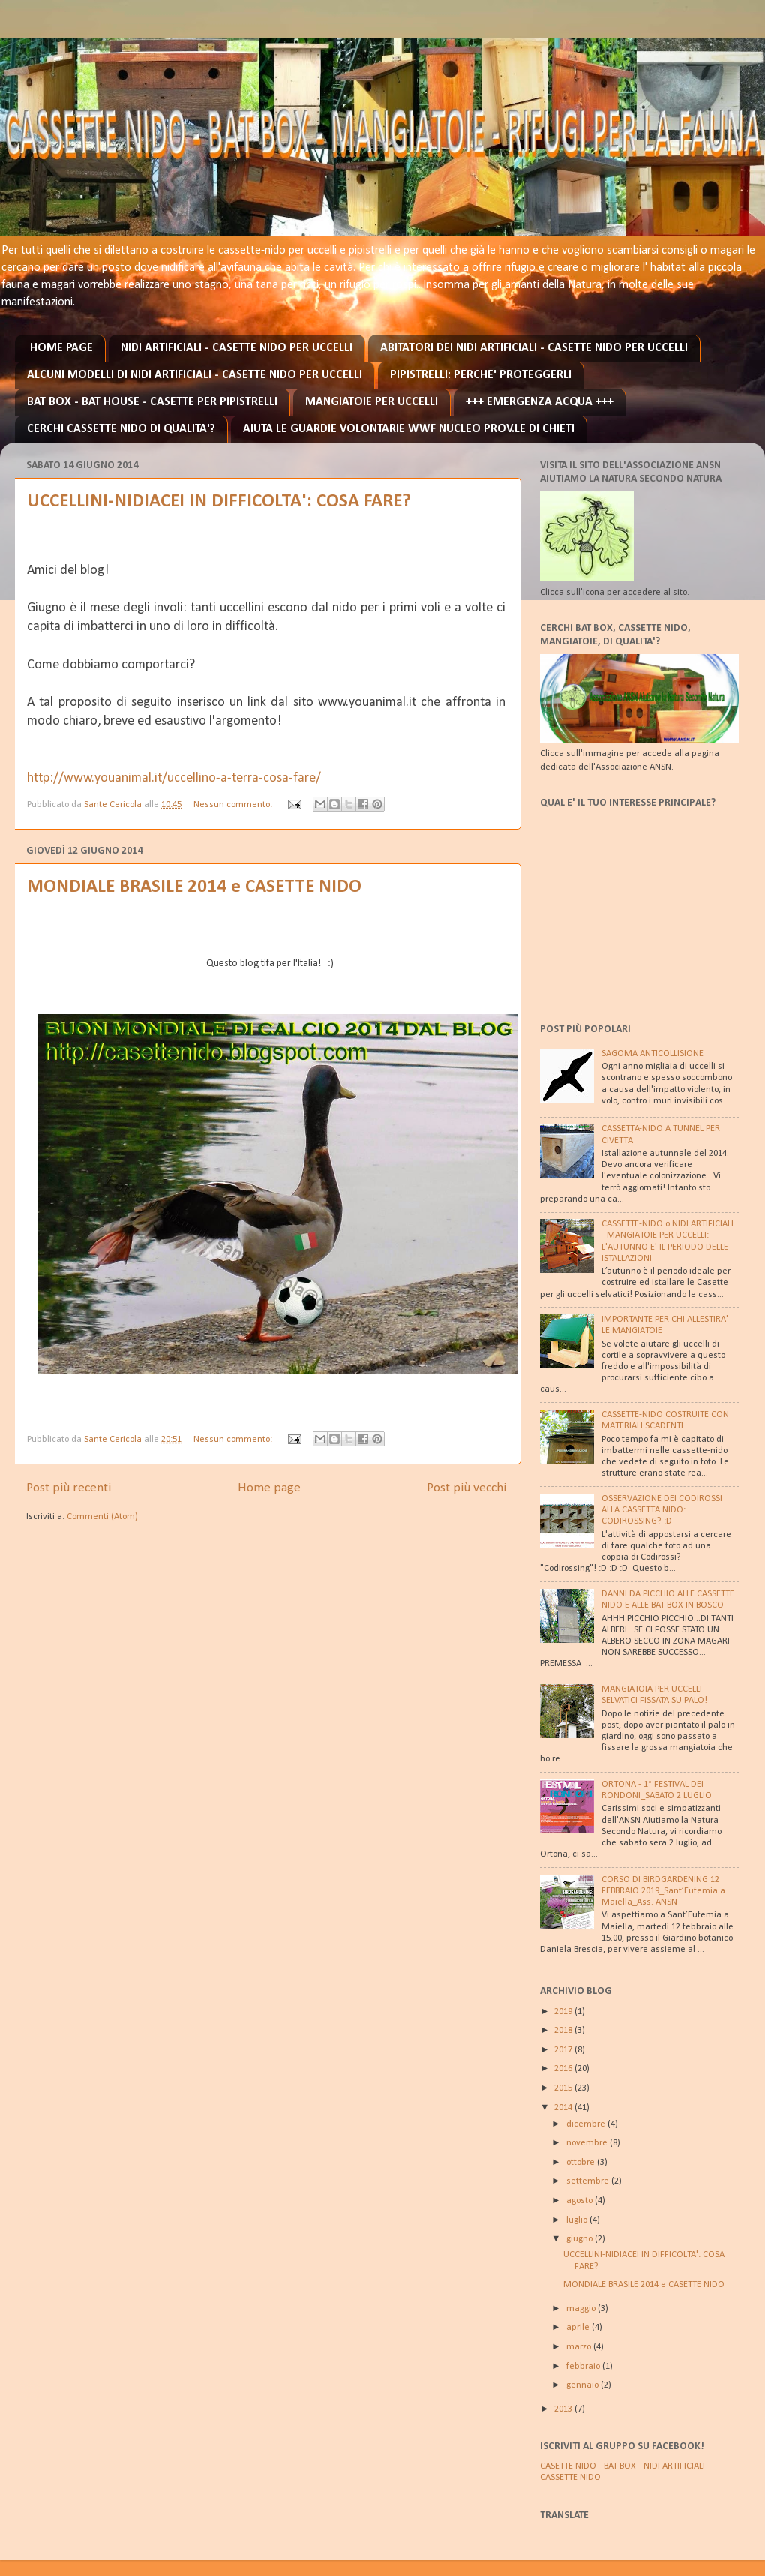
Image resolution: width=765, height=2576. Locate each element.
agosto (580, 2200)
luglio (578, 2220)
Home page (269, 1488)
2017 (564, 2050)
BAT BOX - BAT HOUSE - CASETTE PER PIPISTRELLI (152, 402)
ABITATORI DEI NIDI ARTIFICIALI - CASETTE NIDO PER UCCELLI (534, 348)
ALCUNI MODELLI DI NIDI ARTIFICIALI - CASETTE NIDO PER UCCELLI (194, 375)
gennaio (583, 2385)
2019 (564, 2011)
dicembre (587, 2124)
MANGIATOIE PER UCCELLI (371, 402)
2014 (564, 2107)
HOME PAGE (61, 348)
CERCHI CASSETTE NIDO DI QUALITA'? (121, 429)
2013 (564, 2409)
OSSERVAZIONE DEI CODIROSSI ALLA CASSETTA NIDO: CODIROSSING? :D (662, 1510)
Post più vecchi (466, 1488)
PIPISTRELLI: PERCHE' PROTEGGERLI (481, 375)
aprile (579, 2327)
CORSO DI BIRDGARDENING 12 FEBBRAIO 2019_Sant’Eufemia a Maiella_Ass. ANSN (663, 1891)
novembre (588, 2143)
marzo (579, 2347)
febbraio (584, 2366)
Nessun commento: (234, 804)
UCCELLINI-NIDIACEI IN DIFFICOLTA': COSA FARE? (219, 501)
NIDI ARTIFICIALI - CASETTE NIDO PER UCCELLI (236, 348)
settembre (588, 2181)
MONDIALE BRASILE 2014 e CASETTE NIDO (194, 887)
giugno (580, 2239)
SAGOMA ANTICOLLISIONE (653, 1053)
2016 (564, 2068)
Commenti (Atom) (102, 1516)
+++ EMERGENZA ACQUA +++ (540, 402)
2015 (564, 2088)
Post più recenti (68, 1488)
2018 (564, 2030)
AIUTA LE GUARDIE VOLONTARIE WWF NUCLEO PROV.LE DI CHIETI (408, 429)
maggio (582, 2308)
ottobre (581, 2162)
